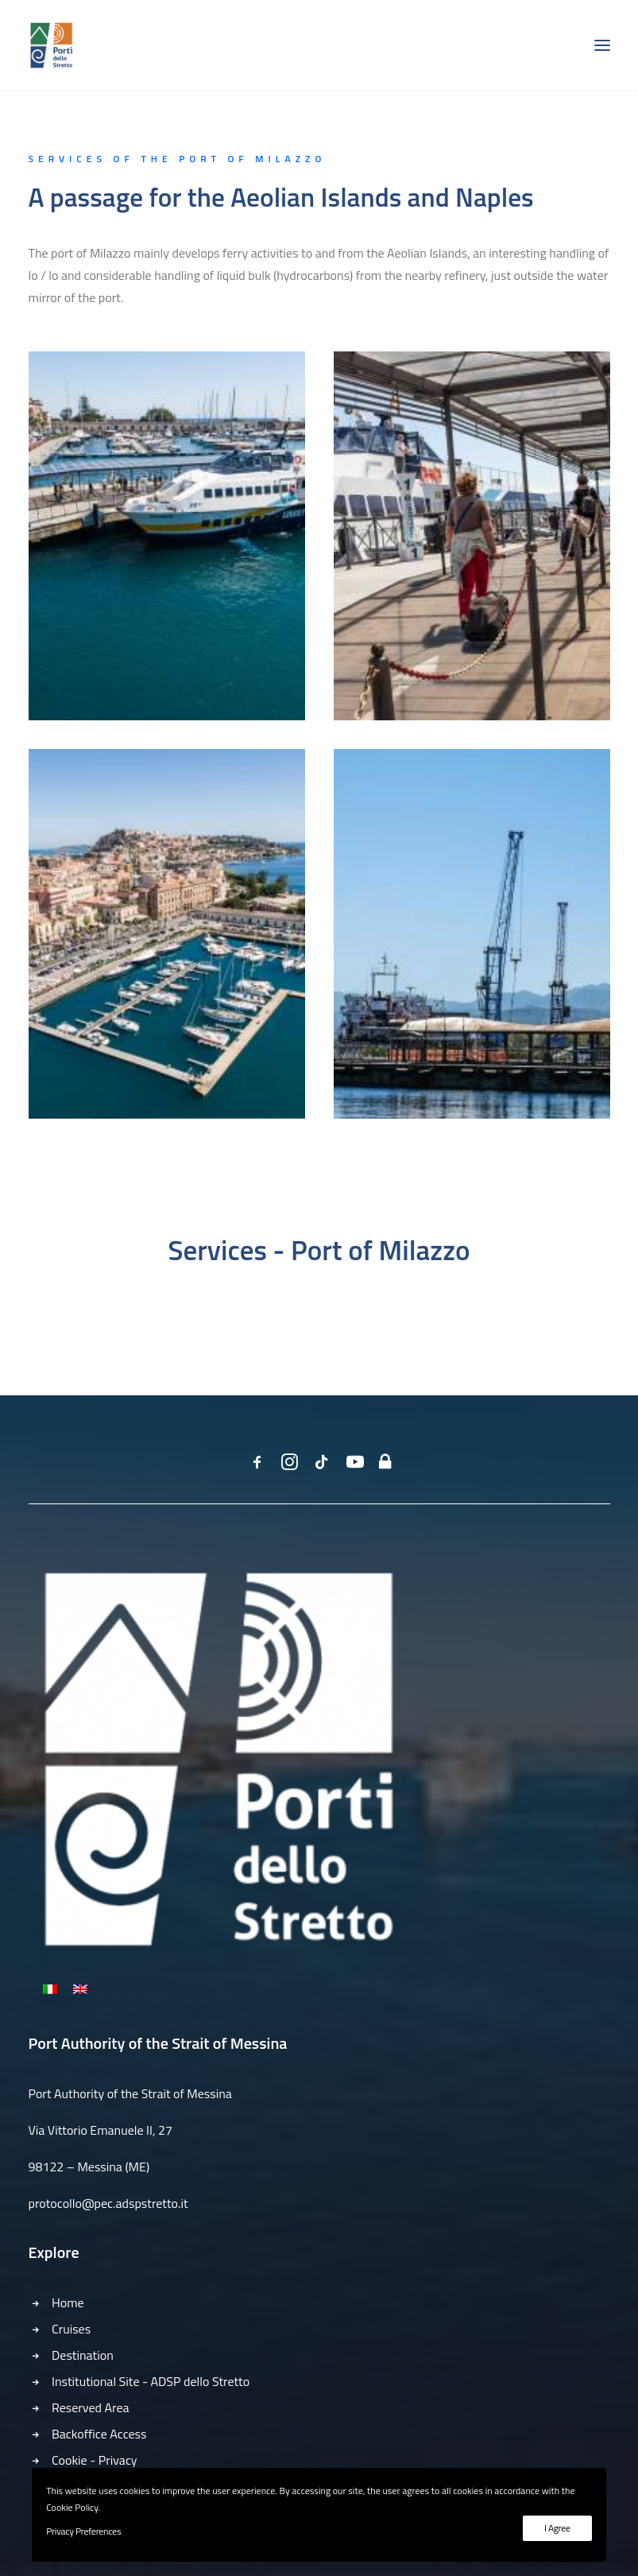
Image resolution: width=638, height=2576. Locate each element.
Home (68, 2302)
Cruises (71, 2328)
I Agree (557, 2527)
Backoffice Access (99, 2433)
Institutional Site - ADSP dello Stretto (150, 2381)
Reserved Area (90, 2407)
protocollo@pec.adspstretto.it (108, 2203)
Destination (83, 2355)
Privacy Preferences (83, 2531)
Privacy (118, 2459)
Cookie (69, 2459)
